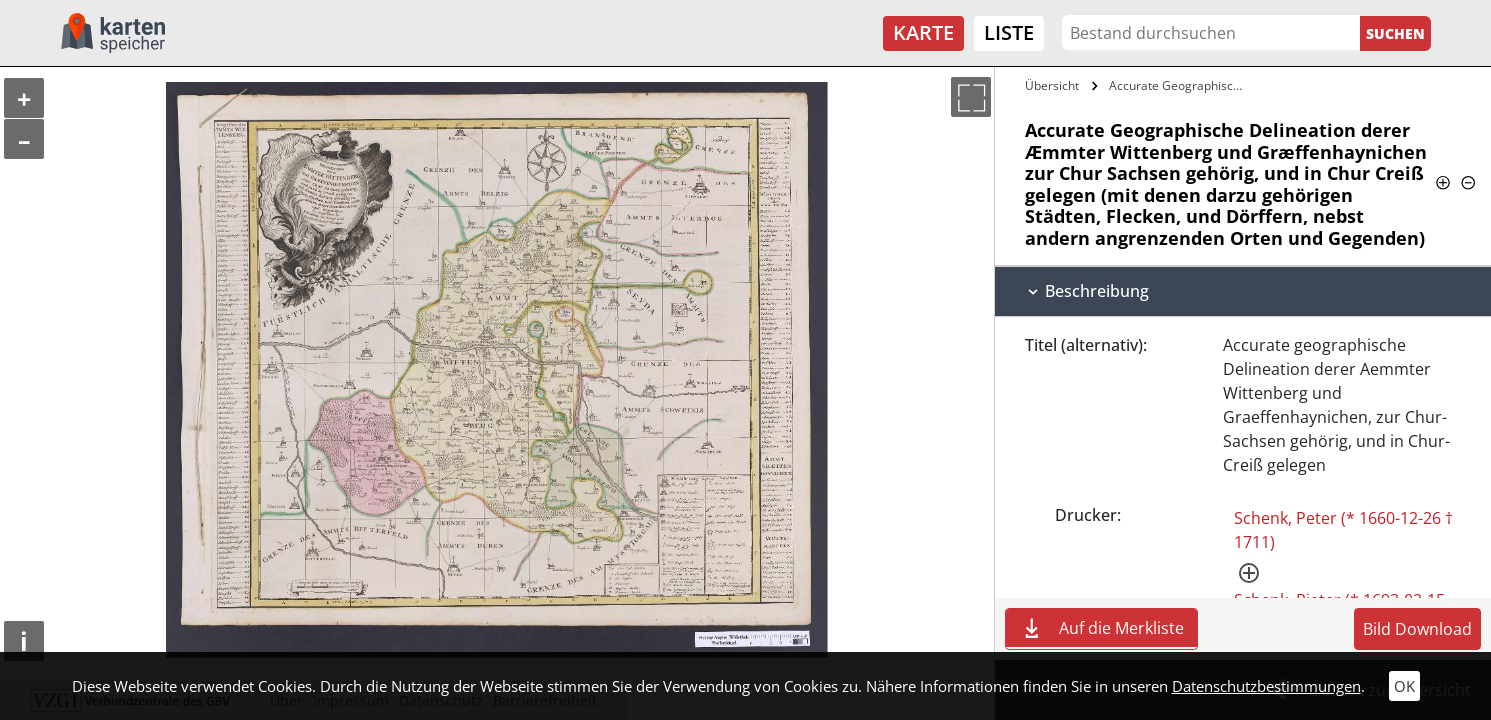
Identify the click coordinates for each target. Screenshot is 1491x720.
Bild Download (1417, 629)
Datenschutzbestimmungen (1266, 686)
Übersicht (1052, 85)
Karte (923, 32)
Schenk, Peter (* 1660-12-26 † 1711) (1343, 530)
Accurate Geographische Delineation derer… (1180, 85)
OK (1404, 686)
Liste (1009, 32)
